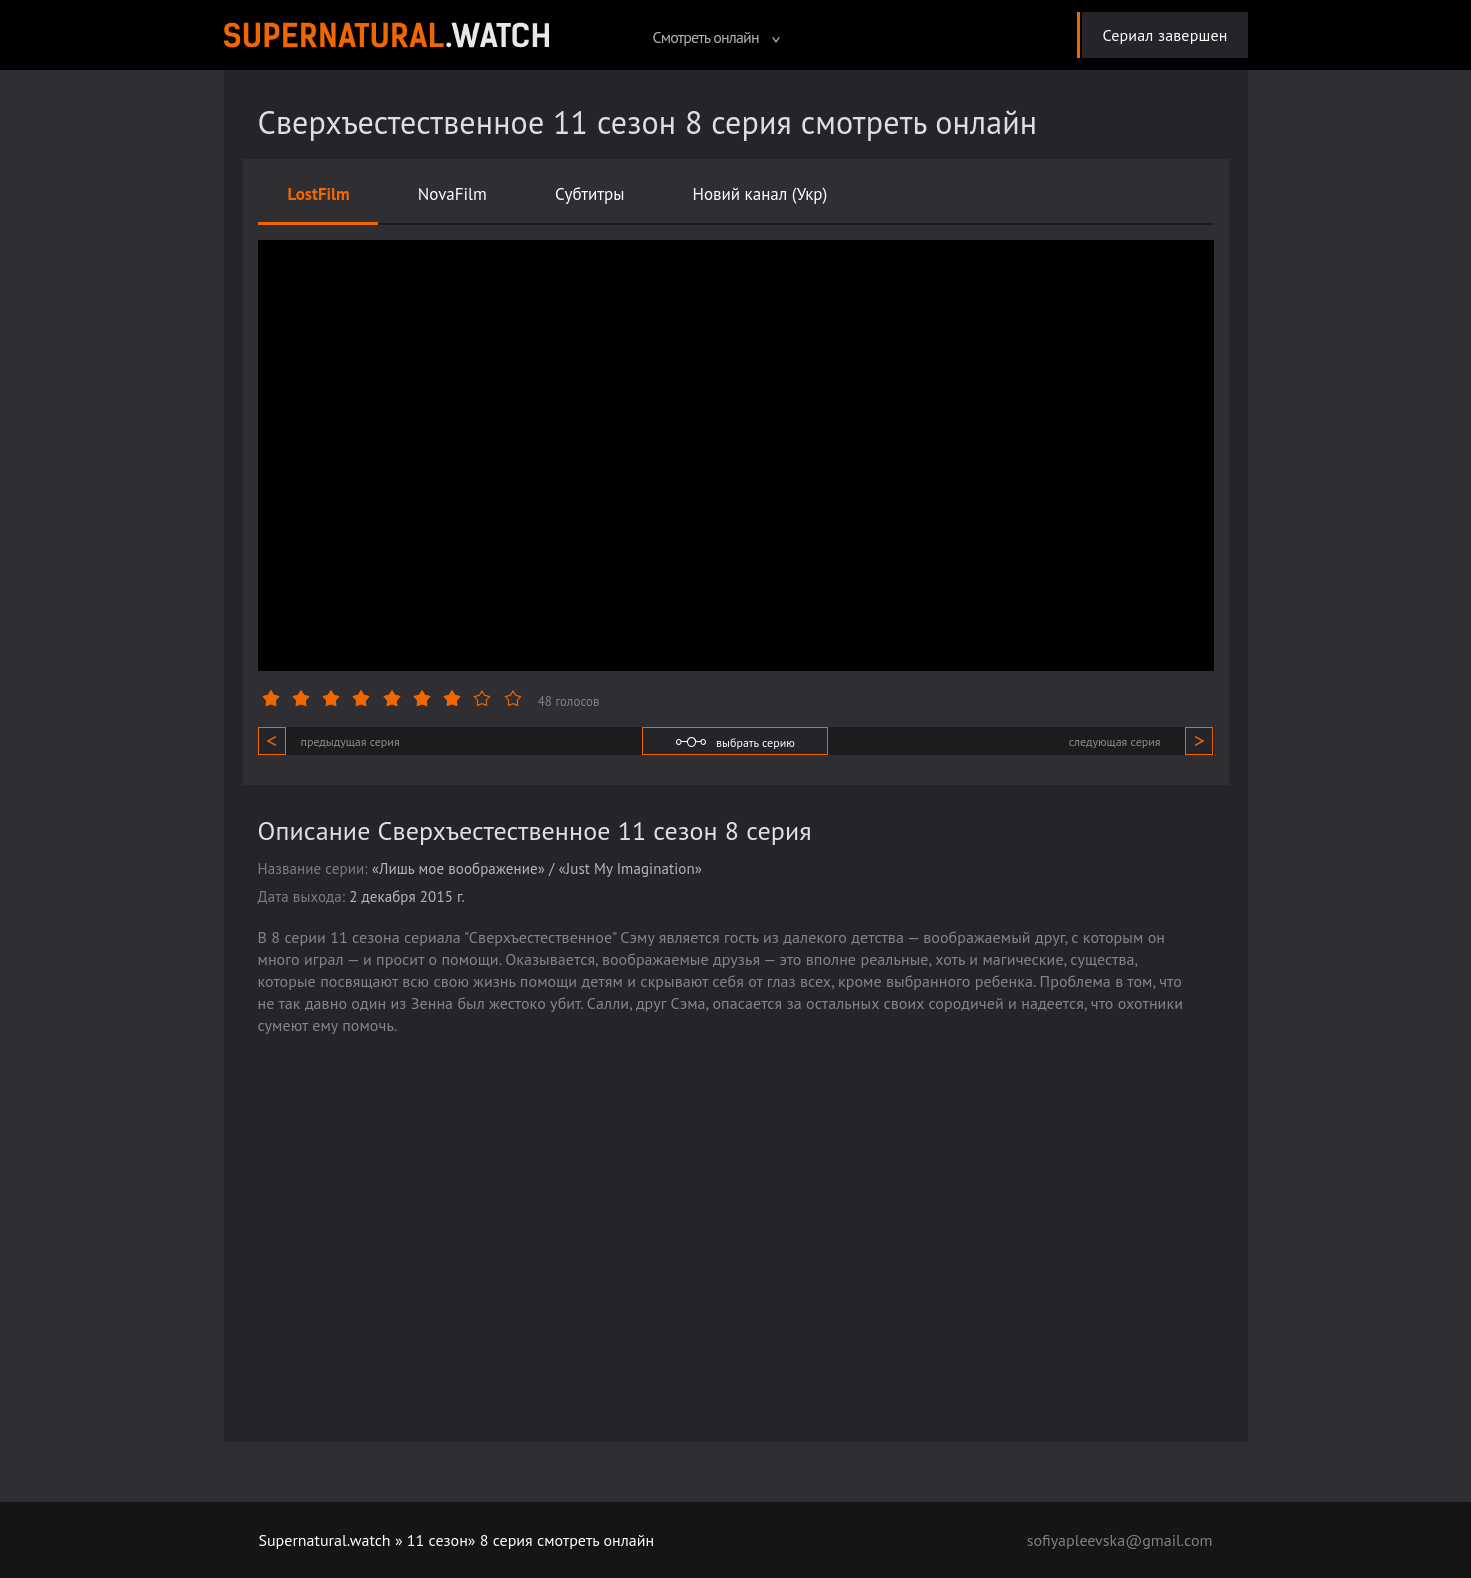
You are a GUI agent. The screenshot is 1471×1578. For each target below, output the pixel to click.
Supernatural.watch (325, 1540)
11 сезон (437, 1540)
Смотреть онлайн (716, 37)
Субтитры (590, 194)
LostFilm (319, 194)
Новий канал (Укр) (759, 194)
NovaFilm (452, 194)
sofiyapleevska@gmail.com (1120, 1540)
